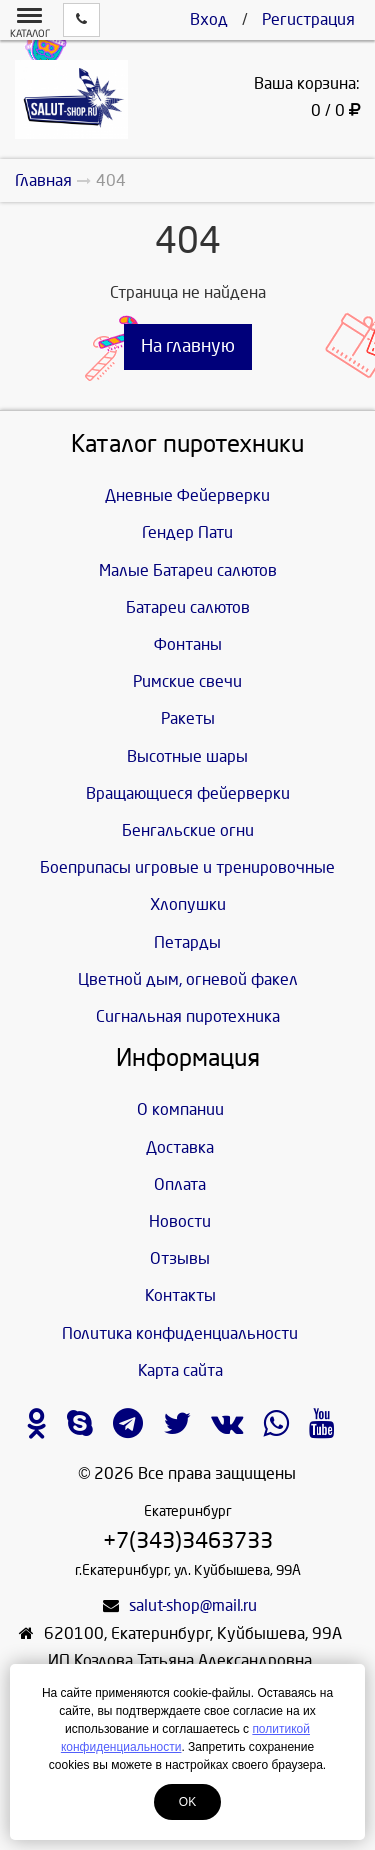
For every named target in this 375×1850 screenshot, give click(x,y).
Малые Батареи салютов (188, 570)
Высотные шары (187, 756)
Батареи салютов (188, 607)
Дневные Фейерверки (187, 495)
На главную (188, 346)
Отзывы (180, 1258)
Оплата (180, 1184)
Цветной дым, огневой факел (188, 979)
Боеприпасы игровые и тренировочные (187, 867)
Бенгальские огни (188, 830)
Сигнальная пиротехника (188, 1016)
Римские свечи (187, 681)
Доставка (180, 1147)
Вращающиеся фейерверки (188, 793)
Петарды (187, 942)
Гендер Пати (187, 532)
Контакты (180, 1295)
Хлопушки (188, 904)
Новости (180, 1221)
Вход (209, 19)
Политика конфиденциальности (180, 1333)
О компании (180, 1109)
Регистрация (308, 19)
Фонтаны (188, 644)
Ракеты (188, 718)
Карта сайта (180, 1370)
